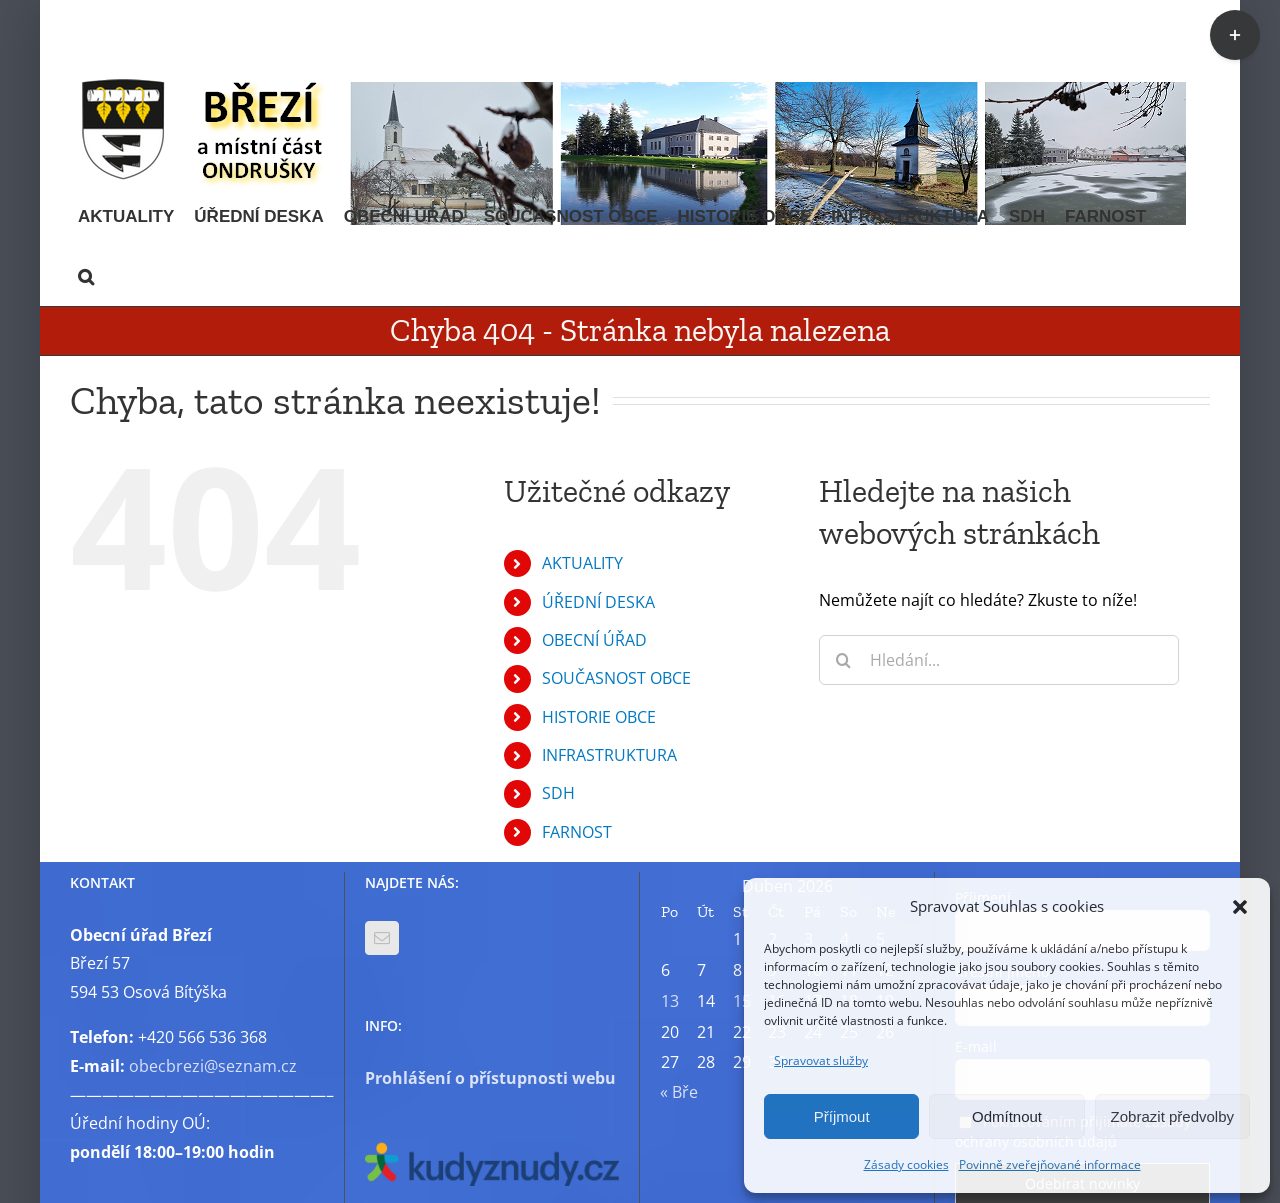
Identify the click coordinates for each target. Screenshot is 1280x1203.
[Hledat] (844, 660)
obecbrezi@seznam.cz (213, 1066)
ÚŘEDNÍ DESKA (598, 602)
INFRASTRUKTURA (609, 755)
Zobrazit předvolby (1172, 1116)
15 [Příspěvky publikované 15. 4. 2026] (742, 1001)
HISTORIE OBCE (599, 717)
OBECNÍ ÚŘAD (594, 640)
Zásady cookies (906, 1164)
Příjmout (842, 1116)
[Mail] (382, 938)
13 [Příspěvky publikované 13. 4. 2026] (670, 1001)
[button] (1240, 907)
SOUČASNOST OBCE (616, 678)
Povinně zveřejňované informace (1050, 1164)
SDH (558, 793)
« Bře (679, 1092)
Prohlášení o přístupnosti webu (490, 1078)
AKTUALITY (582, 563)
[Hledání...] (999, 660)
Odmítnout (1007, 1116)
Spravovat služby (821, 1060)
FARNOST (577, 832)
